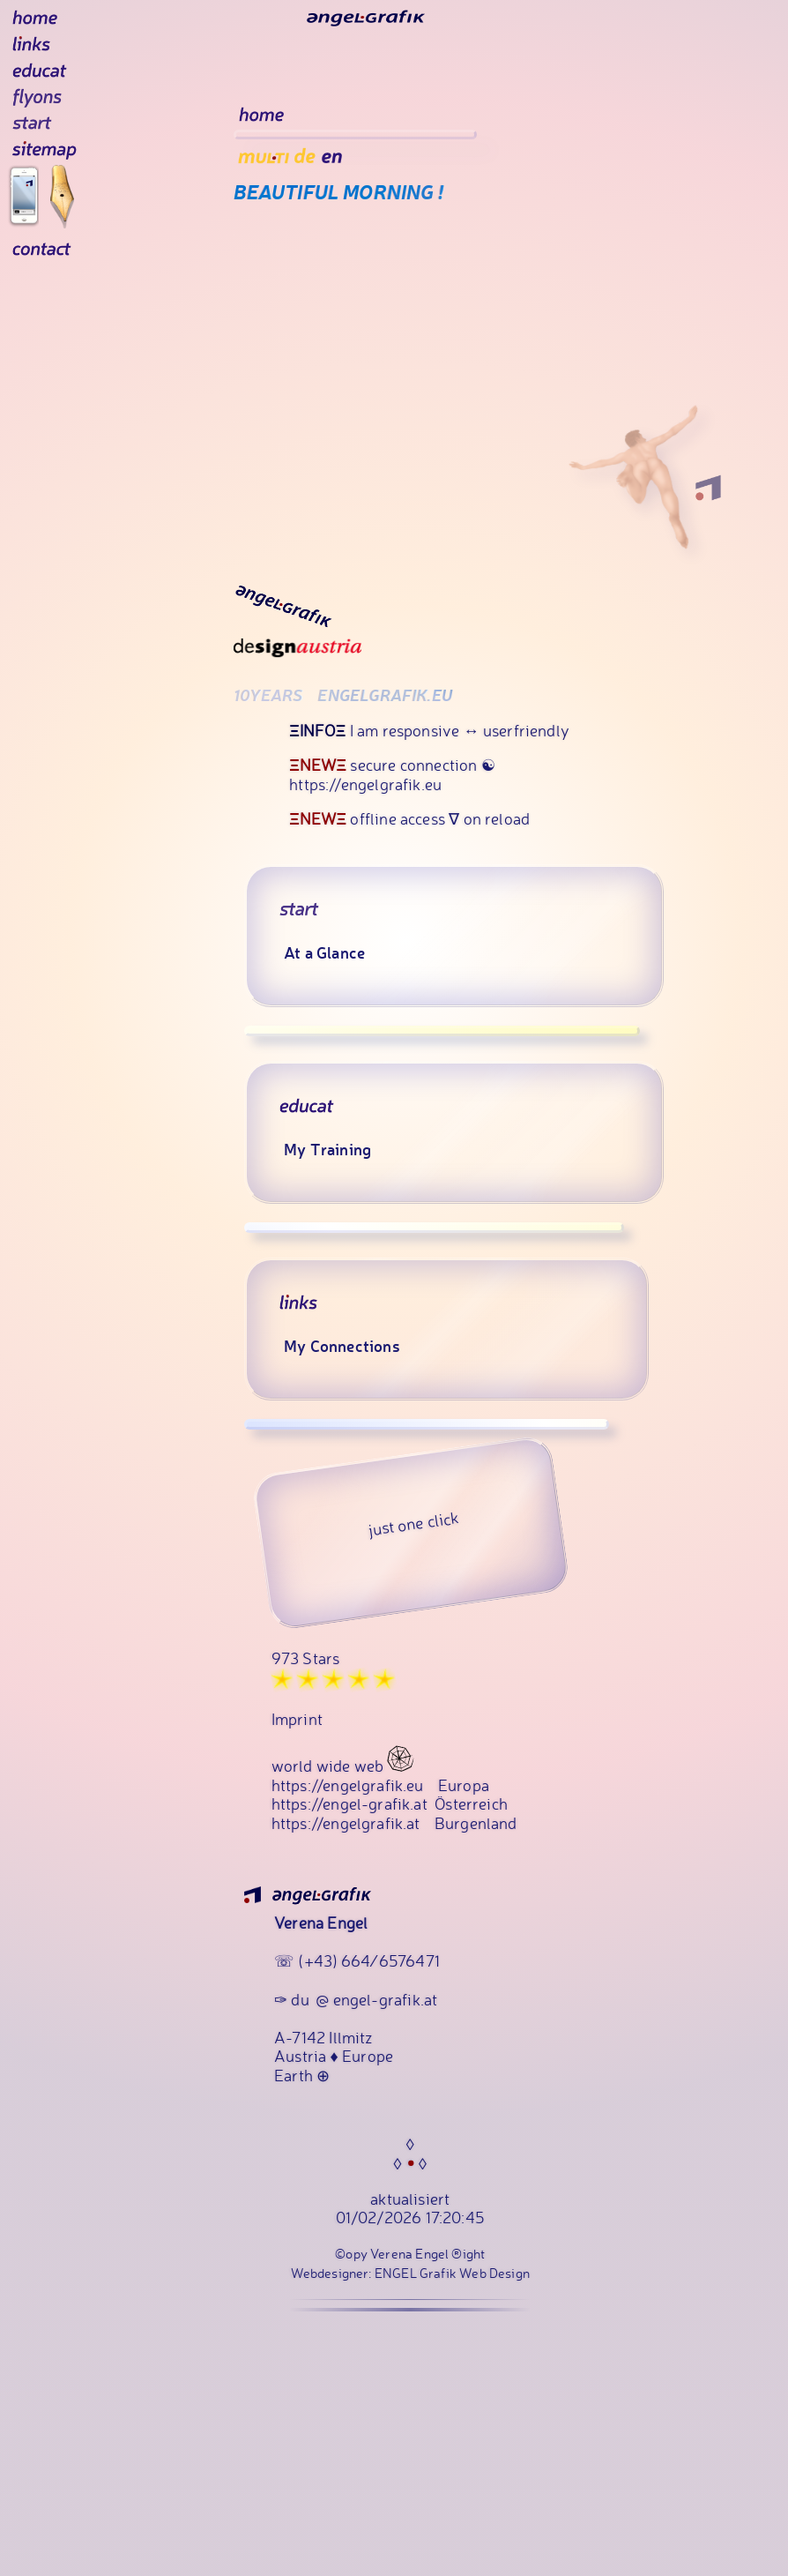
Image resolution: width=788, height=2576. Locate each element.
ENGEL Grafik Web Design (452, 2321)
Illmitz (350, 2084)
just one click (414, 1571)
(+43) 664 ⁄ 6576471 (368, 2009)
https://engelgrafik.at (345, 1870)
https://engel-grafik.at (349, 1851)
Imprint (297, 1767)
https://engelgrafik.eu (347, 1832)
